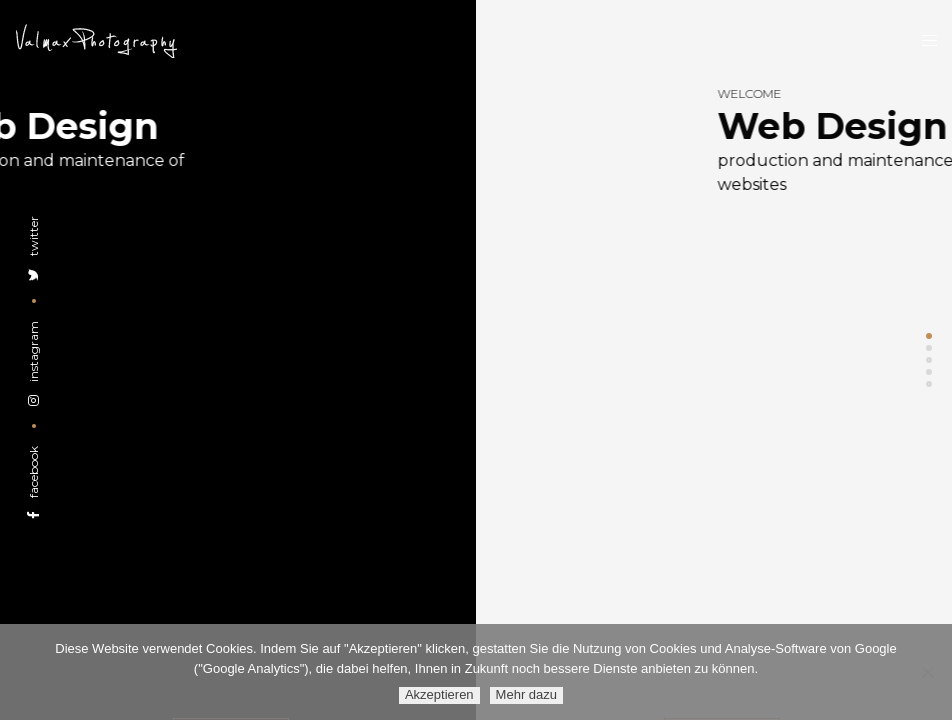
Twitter (33, 248)
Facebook (33, 482)
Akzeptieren (439, 694)
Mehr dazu (526, 694)
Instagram (33, 363)
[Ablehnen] (927, 672)
